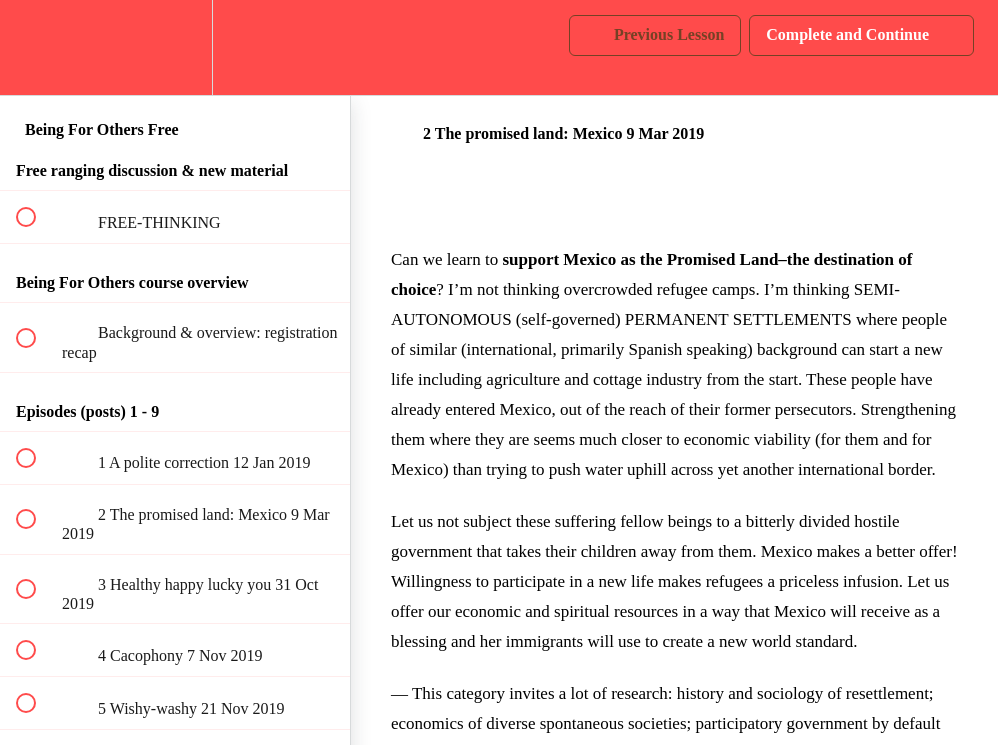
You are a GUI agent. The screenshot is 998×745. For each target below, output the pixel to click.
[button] (37, 47)
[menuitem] (175, 47)
